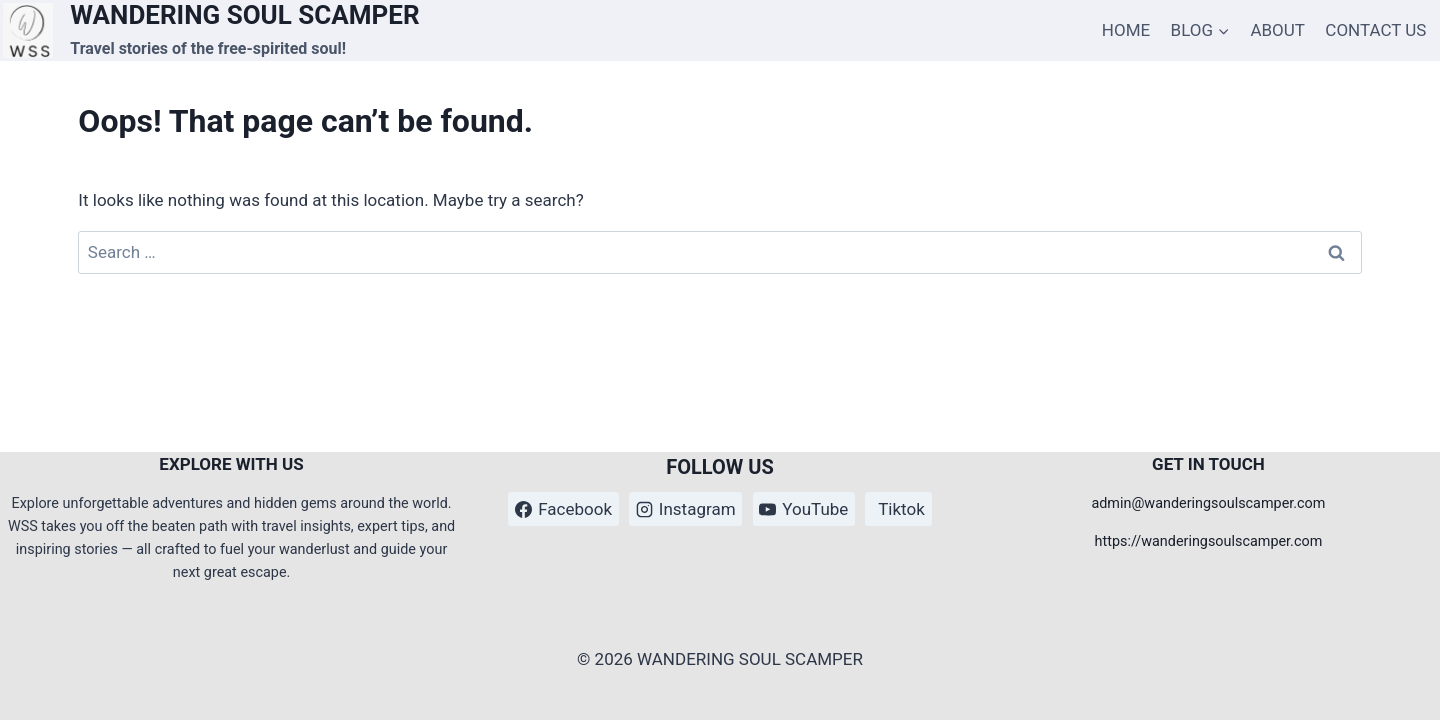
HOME (1126, 30)
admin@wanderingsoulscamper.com (1208, 503)
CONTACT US (1375, 30)
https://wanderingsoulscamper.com (1209, 541)
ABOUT (1277, 30)
